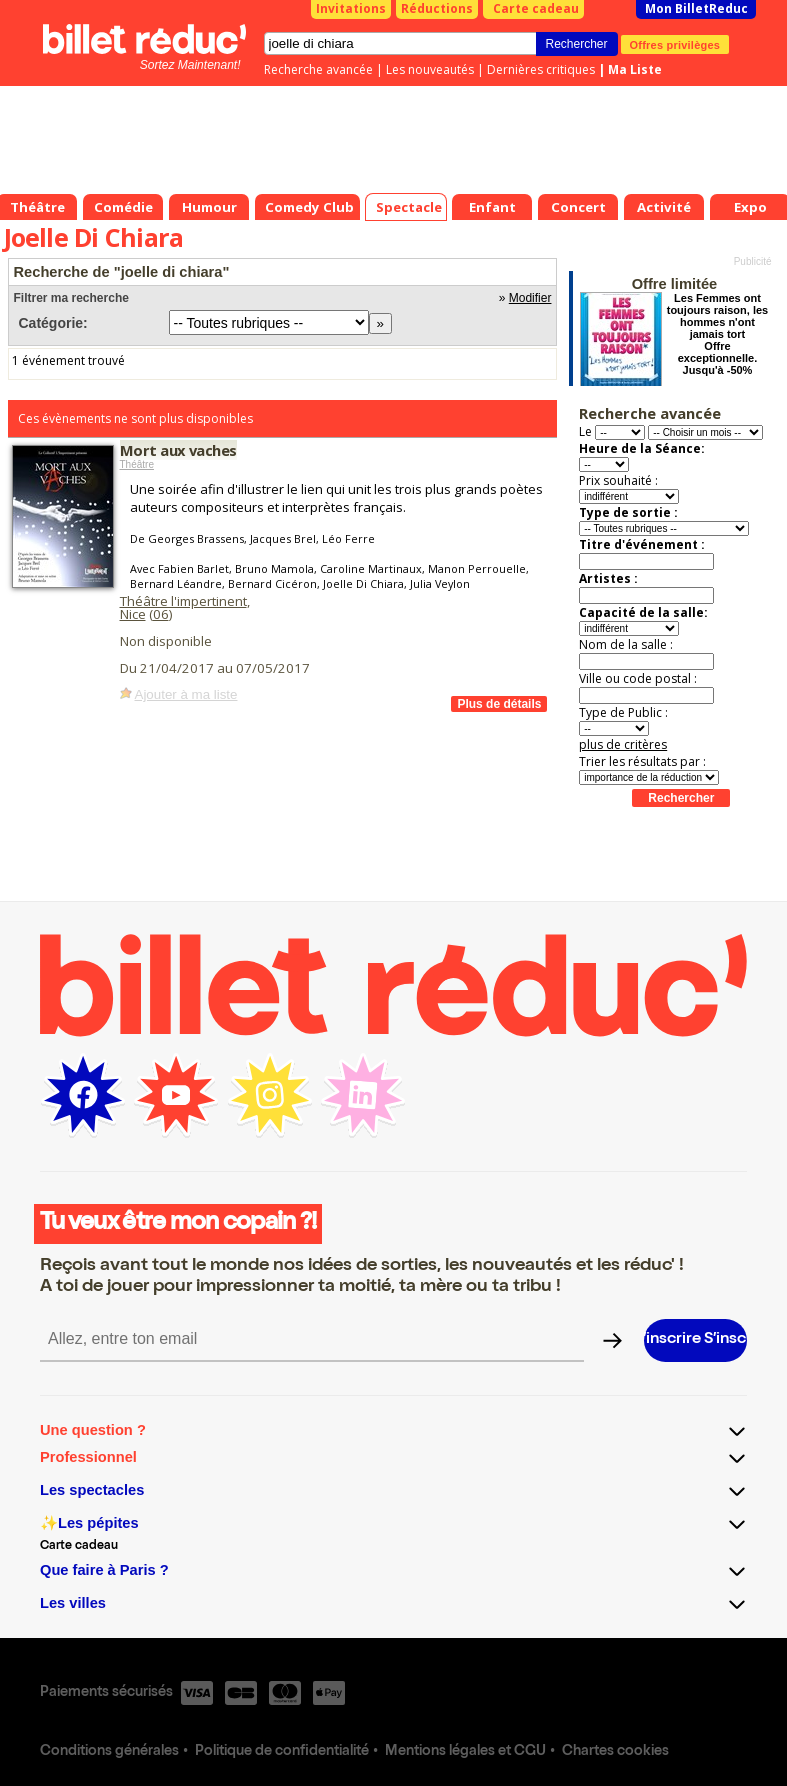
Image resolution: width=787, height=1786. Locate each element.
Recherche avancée (318, 69)
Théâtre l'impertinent (183, 601)
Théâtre (137, 464)
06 (161, 614)
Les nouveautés (430, 69)
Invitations (351, 8)
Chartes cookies (615, 1752)
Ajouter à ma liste (186, 694)
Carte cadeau (536, 8)
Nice (133, 614)
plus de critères (623, 744)
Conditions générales (109, 1752)
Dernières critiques (541, 69)
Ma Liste (635, 69)
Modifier (530, 298)
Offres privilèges (675, 44)
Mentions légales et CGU (465, 1752)
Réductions (437, 8)
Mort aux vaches (178, 450)
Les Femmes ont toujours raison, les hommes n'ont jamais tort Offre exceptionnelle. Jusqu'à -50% (717, 334)
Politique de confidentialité (282, 1752)
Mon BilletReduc (696, 8)
